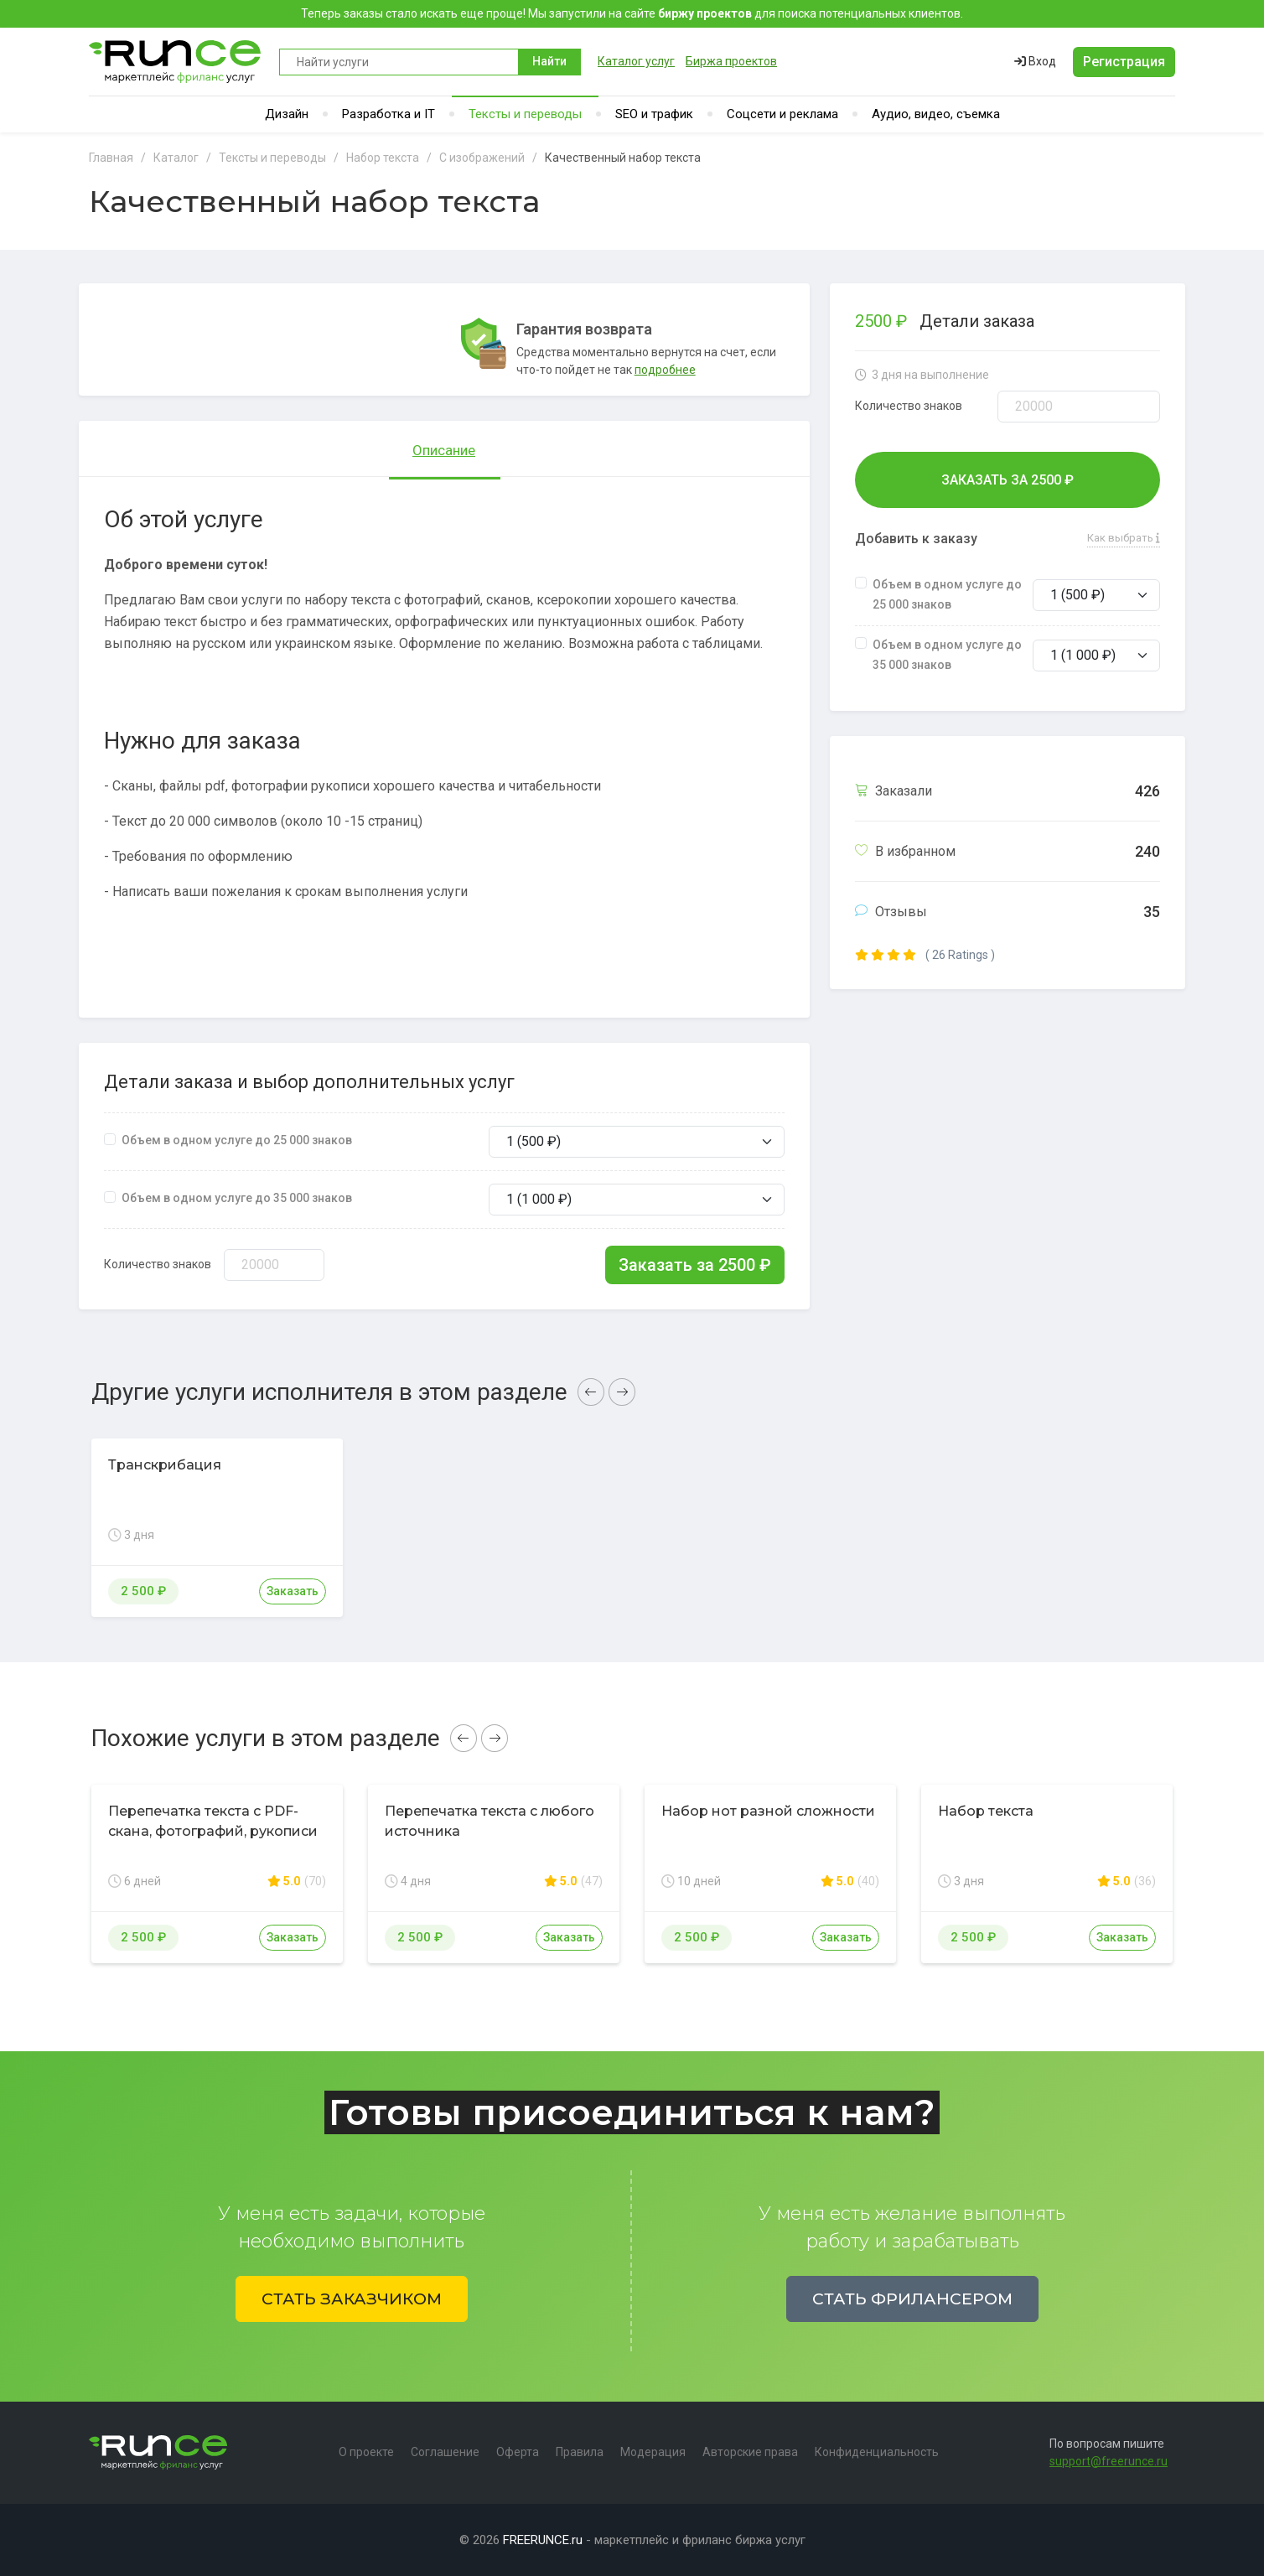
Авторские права (750, 2452)
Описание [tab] (443, 450)
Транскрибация (164, 1465)
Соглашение (445, 2452)
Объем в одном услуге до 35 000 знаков (237, 1198)
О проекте (366, 2452)
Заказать (293, 1591)
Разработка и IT (388, 114)
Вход (1035, 61)
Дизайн (286, 114)
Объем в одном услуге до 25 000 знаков (237, 1140)
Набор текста (985, 1811)
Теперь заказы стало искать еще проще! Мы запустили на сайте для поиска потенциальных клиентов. (632, 13)
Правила (580, 2452)
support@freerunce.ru (1108, 2461)
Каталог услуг (636, 61)
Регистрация (1124, 62)
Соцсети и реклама (782, 114)
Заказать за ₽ (695, 1265)
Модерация (653, 2452)
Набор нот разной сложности (768, 1811)
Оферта (517, 2452)
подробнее (665, 369)
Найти (549, 61)
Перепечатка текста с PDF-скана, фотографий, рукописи (213, 1821)
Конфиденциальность (877, 2452)
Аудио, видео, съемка (936, 114)
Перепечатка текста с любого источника (489, 1821)
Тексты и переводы (525, 114)
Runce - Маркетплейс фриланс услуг (175, 61)
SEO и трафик (654, 114)
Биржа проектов (731, 61)
